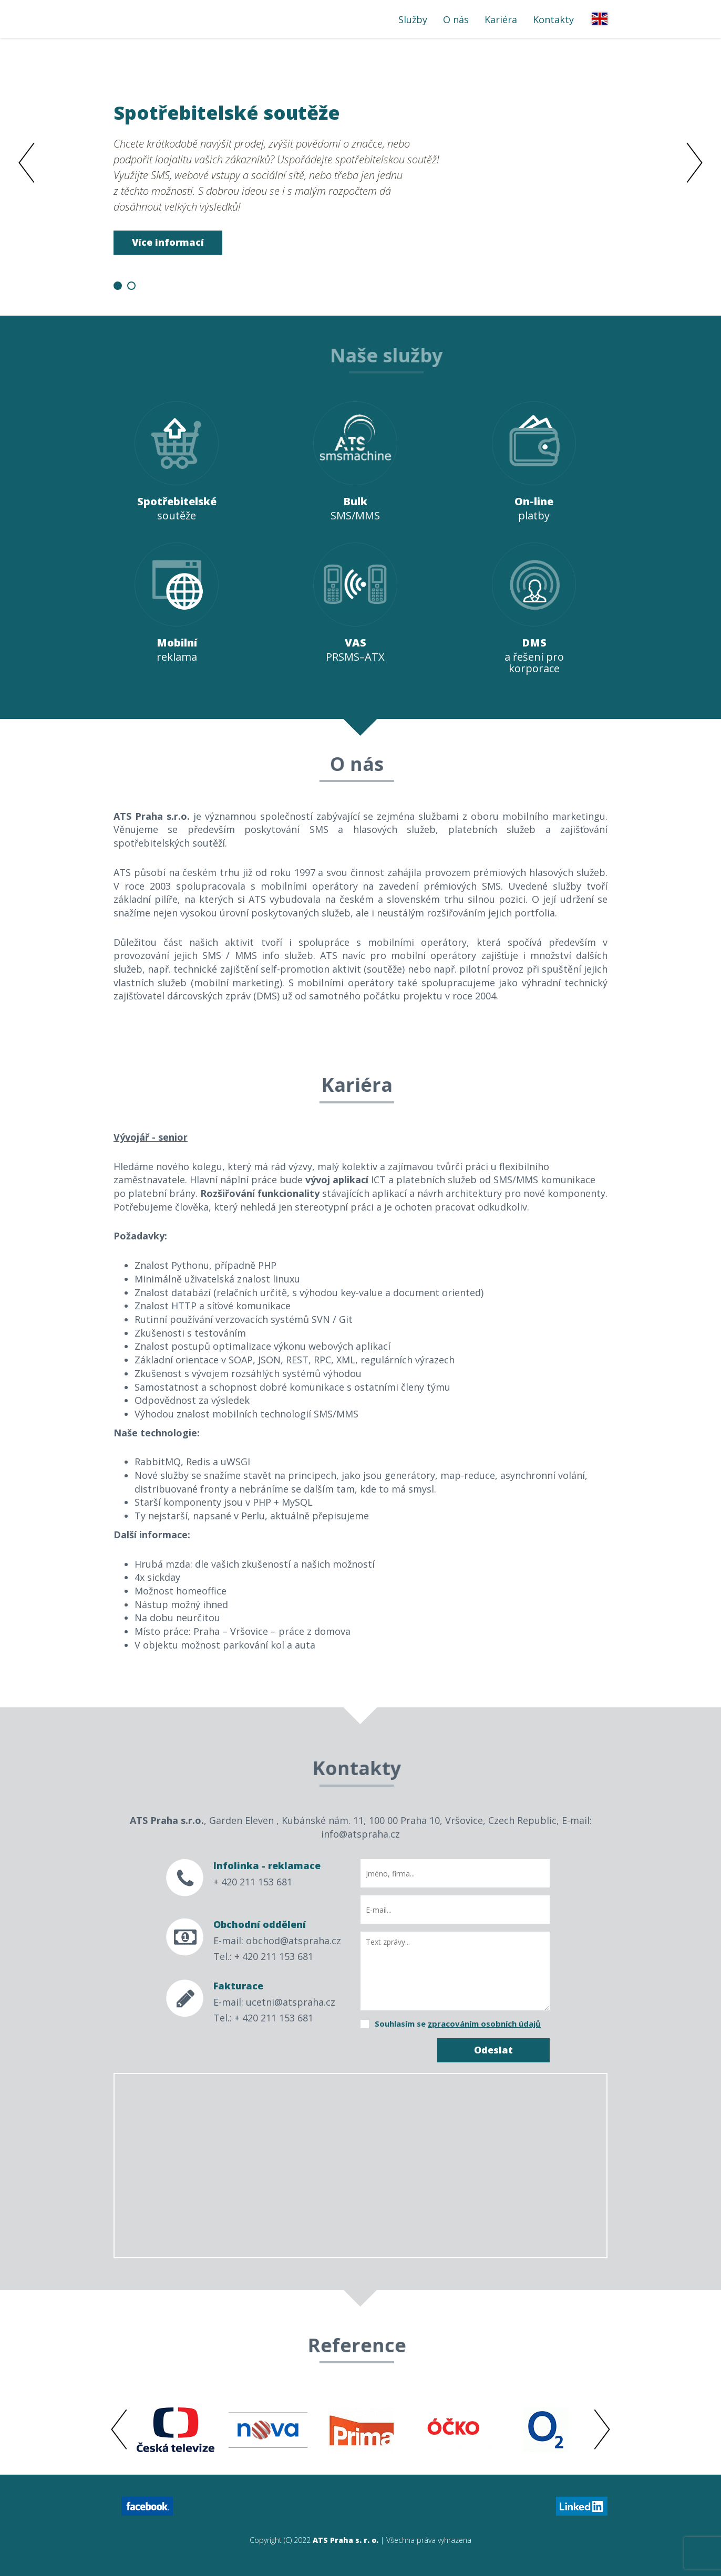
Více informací (168, 242)
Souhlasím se (458, 2023)
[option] (360, 176)
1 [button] (118, 285)
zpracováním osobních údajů (484, 2023)
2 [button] (131, 285)
